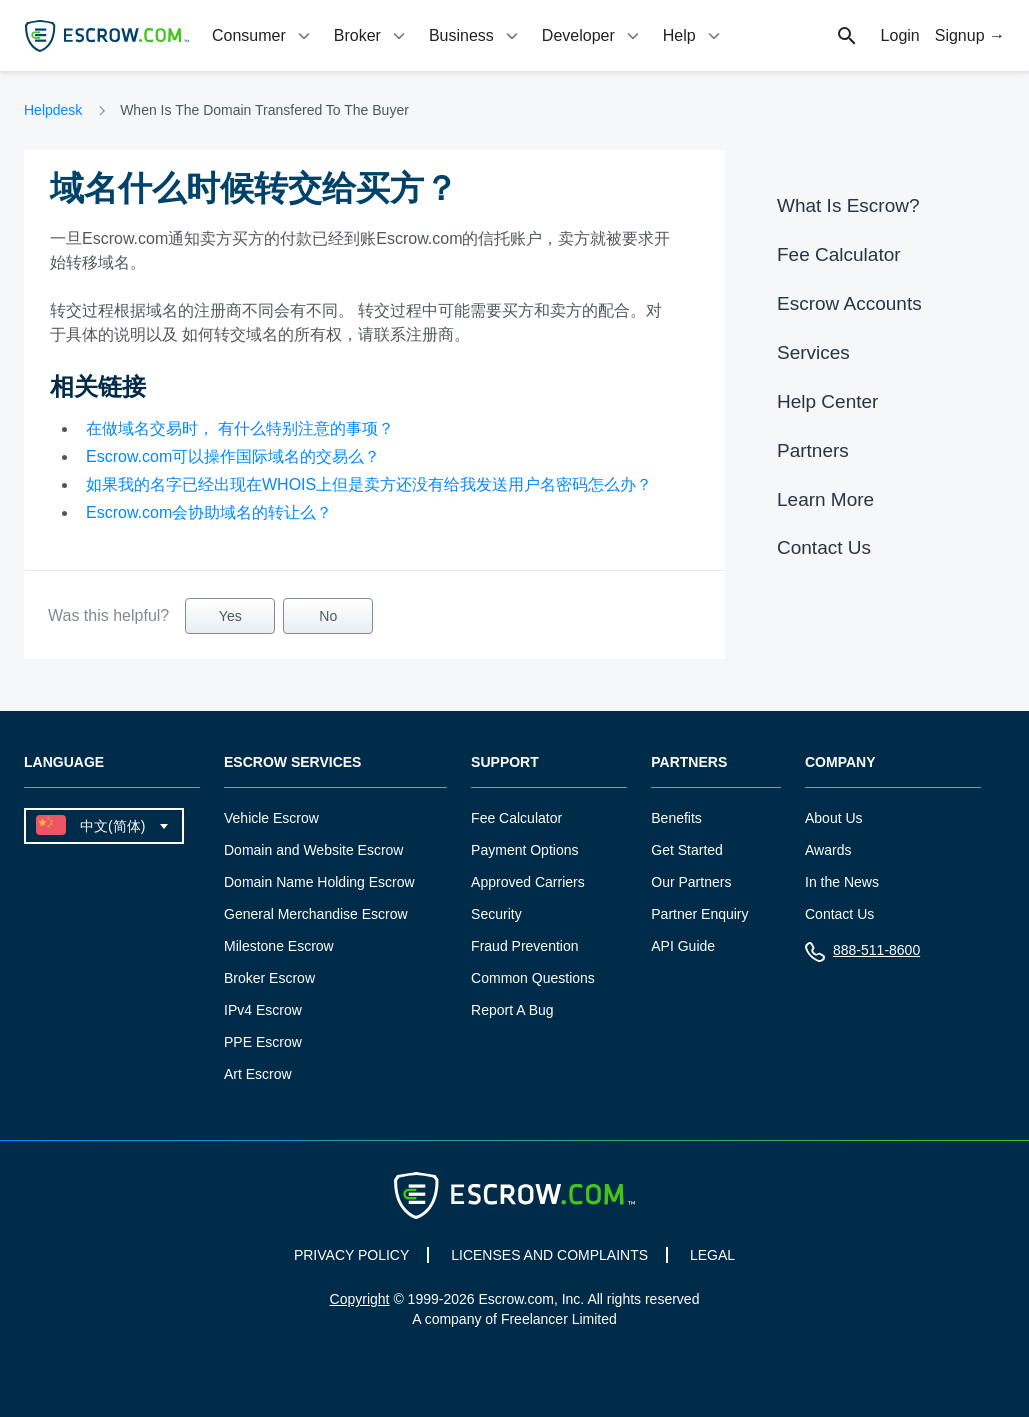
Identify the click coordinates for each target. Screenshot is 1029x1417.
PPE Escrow (263, 1042)
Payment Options (524, 850)
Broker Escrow (269, 978)
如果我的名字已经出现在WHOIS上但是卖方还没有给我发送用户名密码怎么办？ (369, 484)
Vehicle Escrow (271, 818)
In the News (842, 882)
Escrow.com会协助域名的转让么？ (209, 512)
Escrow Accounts (849, 303)
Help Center (827, 401)
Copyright (360, 1299)
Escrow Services (292, 762)
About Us (834, 818)
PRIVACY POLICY (351, 1255)
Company (840, 762)
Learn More (825, 499)
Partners (813, 450)
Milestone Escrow (279, 946)
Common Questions (533, 978)
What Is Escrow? (848, 205)
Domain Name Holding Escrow (319, 882)
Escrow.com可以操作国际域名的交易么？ (233, 456)
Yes (230, 616)
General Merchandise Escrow (316, 914)
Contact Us (824, 547)
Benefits (676, 818)
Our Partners (691, 882)
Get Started (687, 850)
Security (496, 914)
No (328, 616)
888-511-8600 (862, 954)
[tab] (263, 35)
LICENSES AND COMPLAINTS (549, 1255)
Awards (828, 850)
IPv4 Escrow (263, 1010)
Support (505, 762)
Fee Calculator (839, 254)
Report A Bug (512, 1010)
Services (813, 352)
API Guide (683, 946)
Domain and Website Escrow (313, 850)
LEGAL (712, 1255)
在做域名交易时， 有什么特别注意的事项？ (240, 428)
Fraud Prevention (524, 946)
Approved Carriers (528, 882)
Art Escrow (258, 1074)
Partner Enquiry (699, 914)
